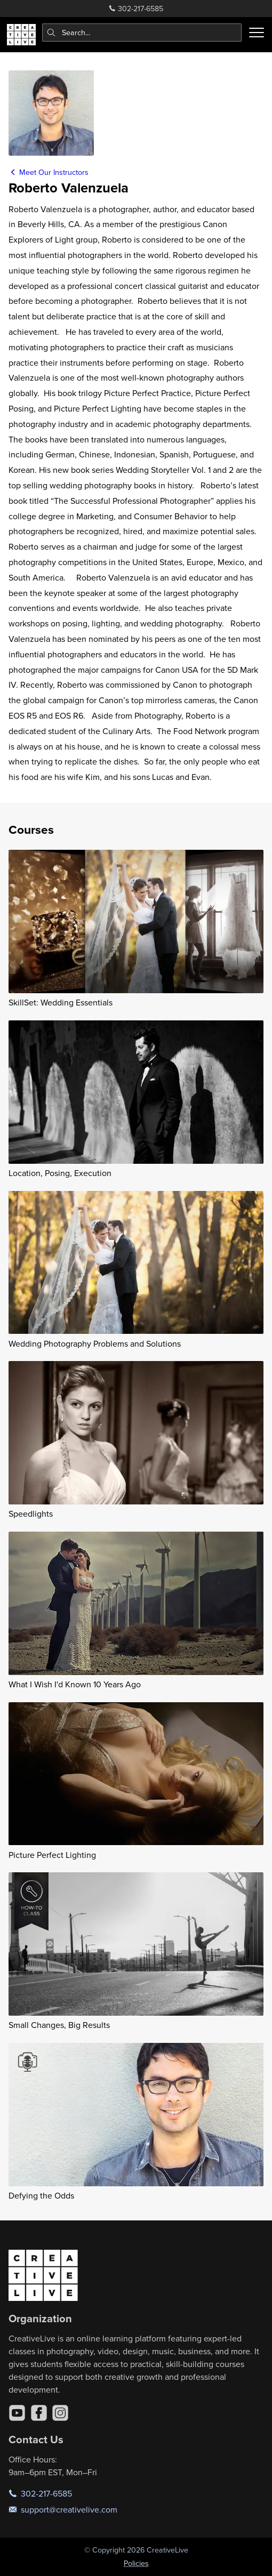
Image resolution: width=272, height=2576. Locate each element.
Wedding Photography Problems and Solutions (95, 1343)
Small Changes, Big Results (59, 2025)
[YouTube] (17, 2412)
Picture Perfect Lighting (52, 1855)
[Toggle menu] (256, 32)
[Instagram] (60, 2412)
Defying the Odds (41, 2195)
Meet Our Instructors (49, 172)
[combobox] (142, 32)
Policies (136, 2563)
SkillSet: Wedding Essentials (61, 1002)
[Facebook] (38, 2412)
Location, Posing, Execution (60, 1173)
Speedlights (31, 1513)
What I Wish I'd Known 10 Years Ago (75, 1684)
